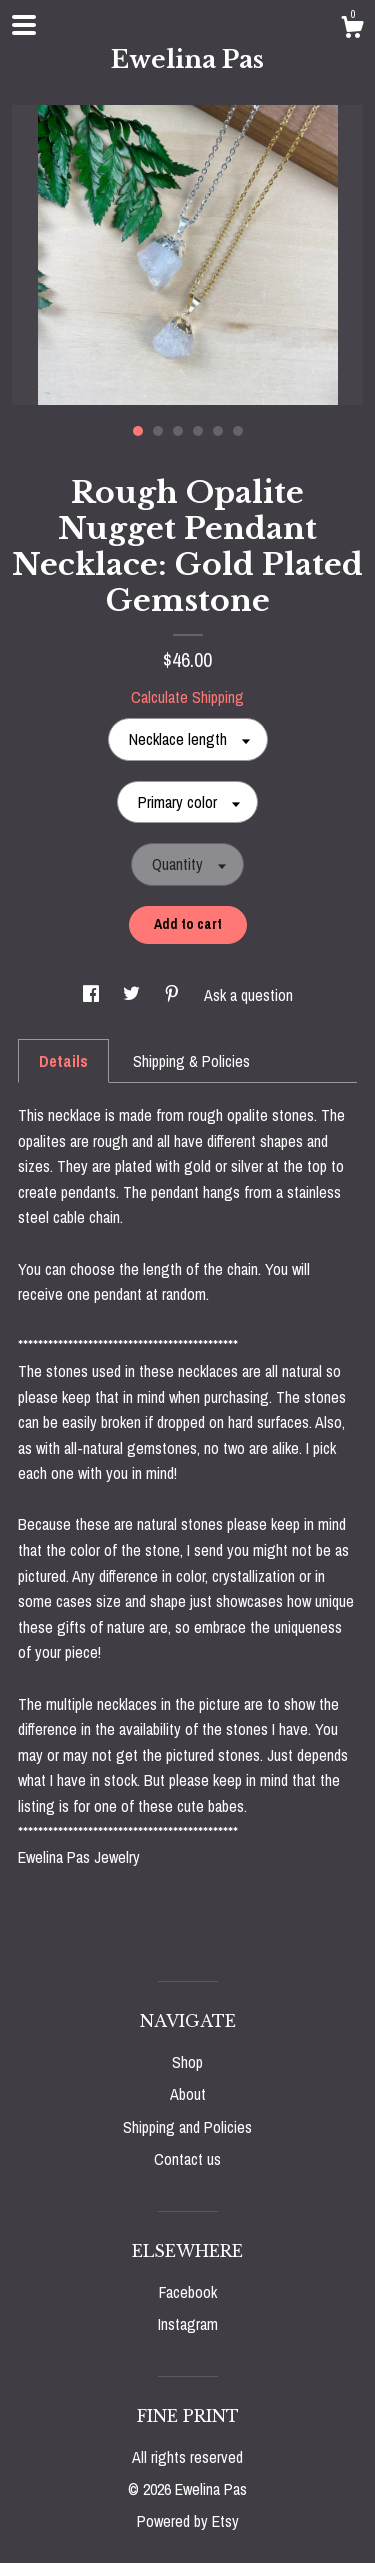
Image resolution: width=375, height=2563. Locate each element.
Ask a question (248, 995)
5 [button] (218, 431)
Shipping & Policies (191, 1061)
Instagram (188, 2324)
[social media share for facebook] (93, 995)
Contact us (187, 2159)
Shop (187, 2062)
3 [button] (178, 431)
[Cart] (352, 30)
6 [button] (238, 431)
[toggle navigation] (24, 25)
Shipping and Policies (187, 2127)
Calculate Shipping (187, 697)
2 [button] (158, 431)
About (188, 2094)
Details (63, 1061)
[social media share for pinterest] (174, 995)
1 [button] (138, 431)
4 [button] (198, 431)
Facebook (188, 2292)
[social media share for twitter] (133, 995)
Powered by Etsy (188, 2521)
